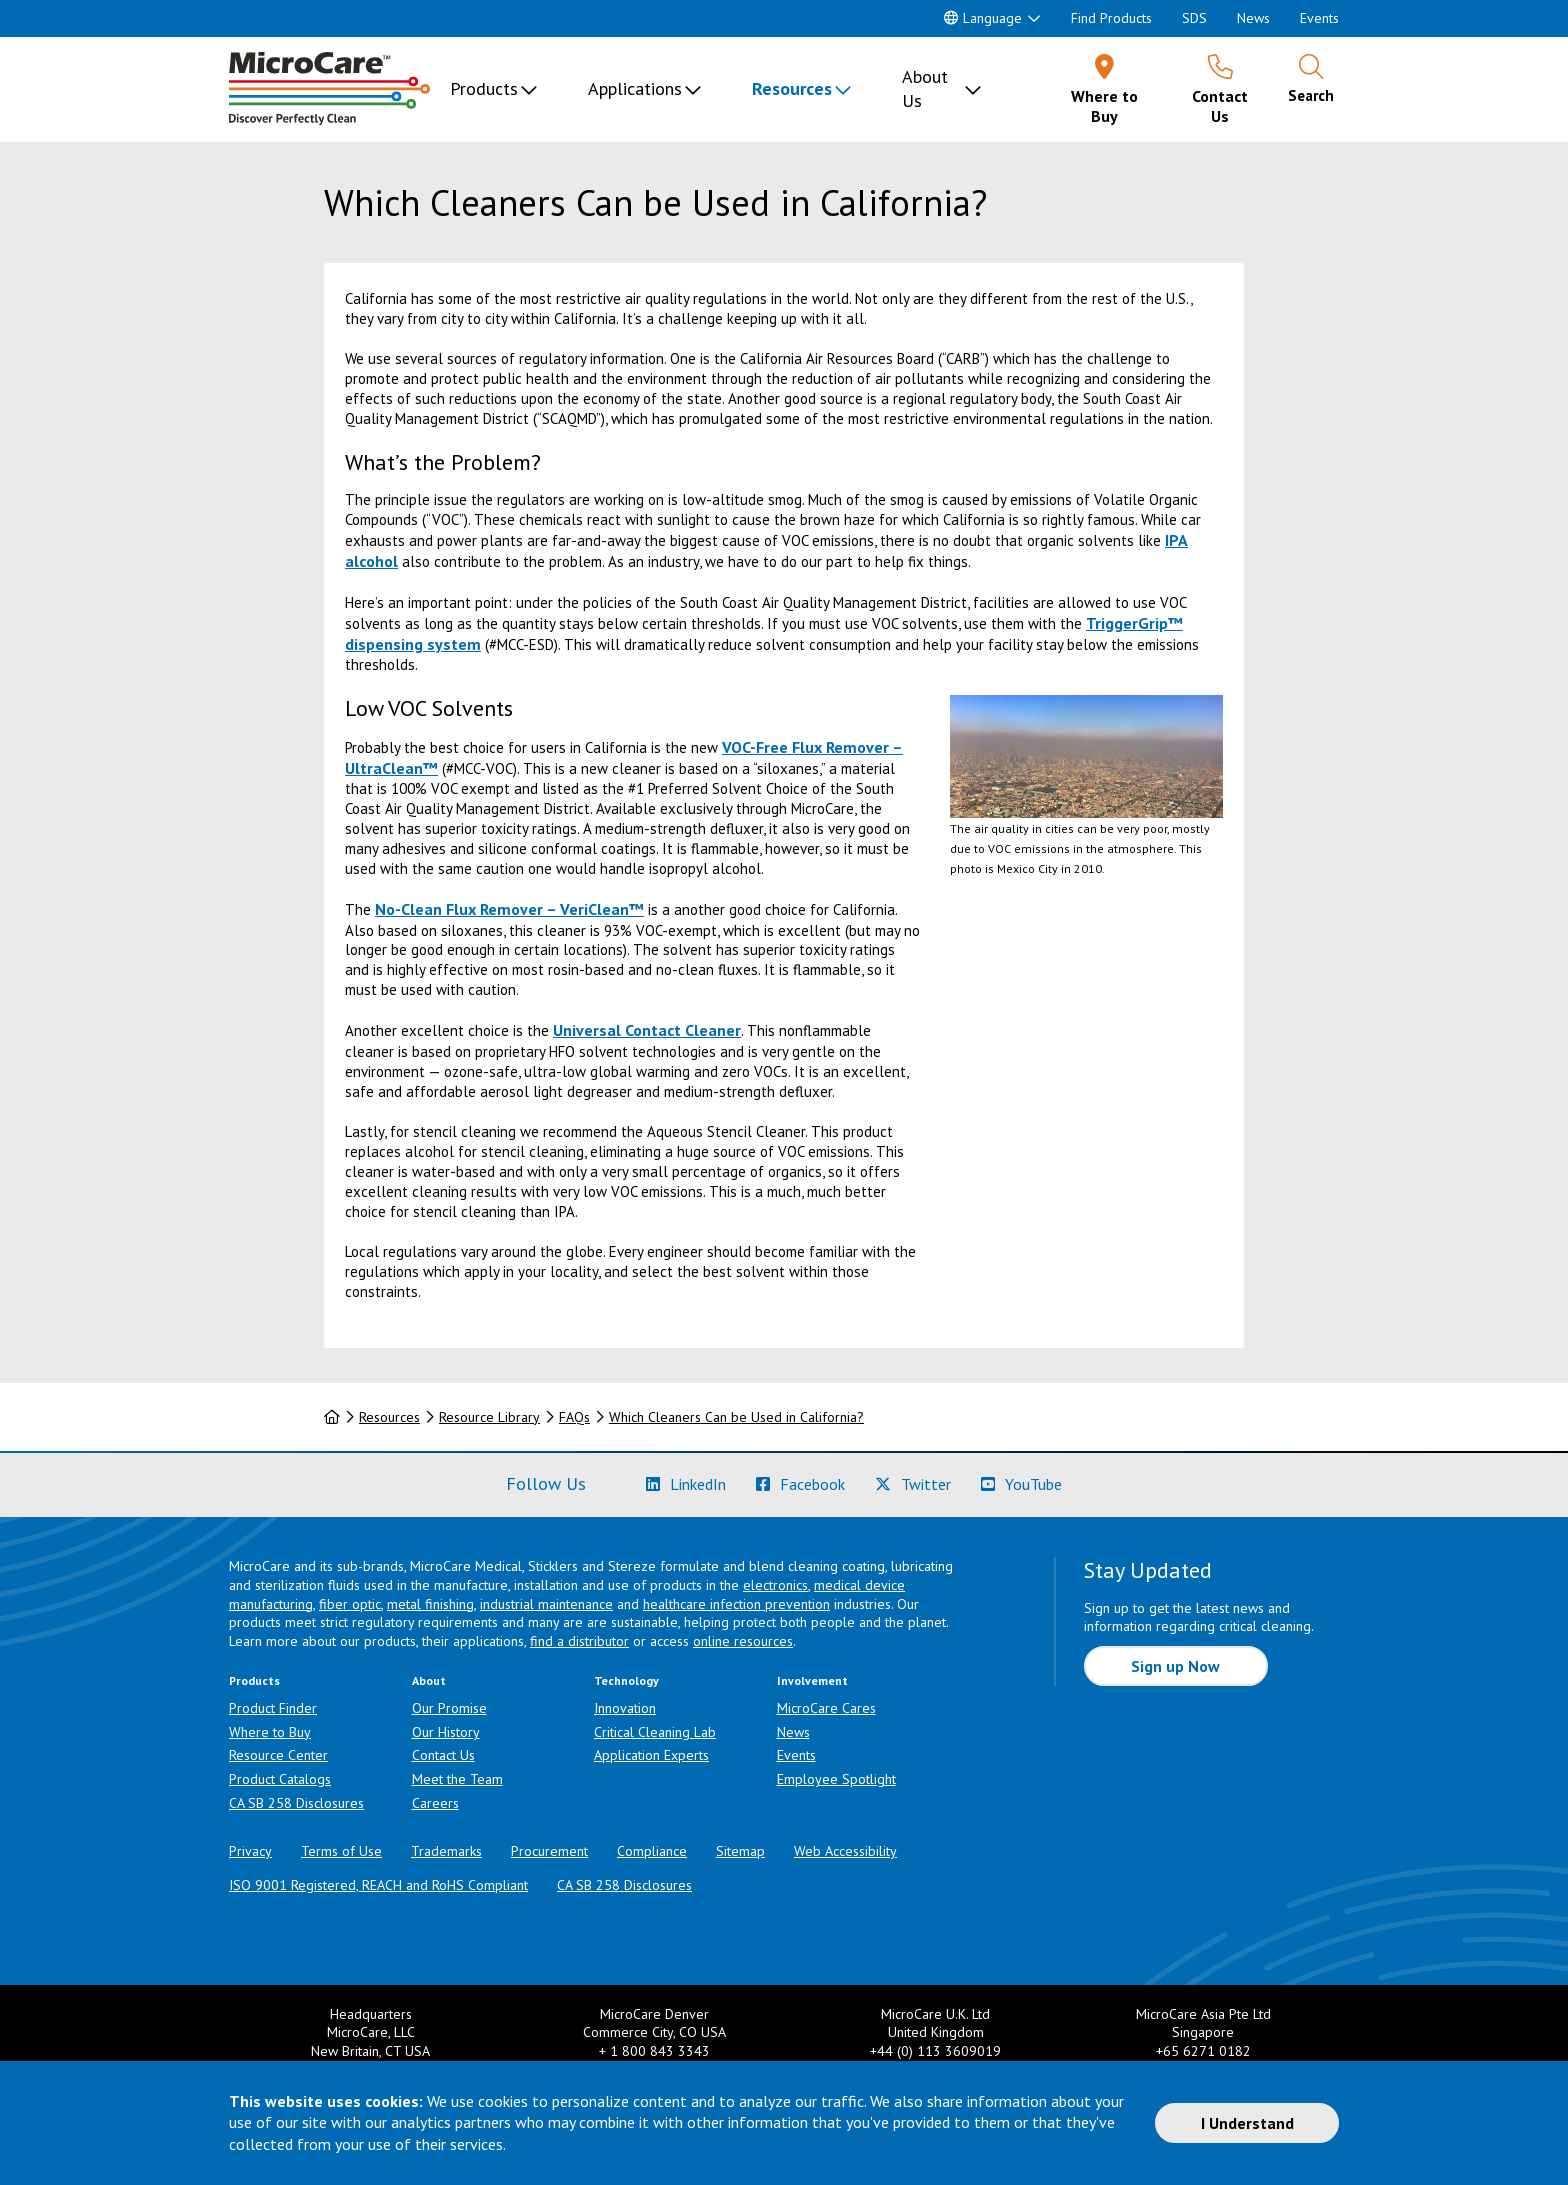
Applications (635, 88)
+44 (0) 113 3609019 (935, 2051)
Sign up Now (1175, 1666)
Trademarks (446, 1851)
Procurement (549, 1851)
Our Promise (449, 1708)
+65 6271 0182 (1203, 2051)
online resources (743, 1641)
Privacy (250, 1851)
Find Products (1111, 18)
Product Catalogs (280, 1779)
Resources (792, 88)
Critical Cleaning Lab (655, 1732)
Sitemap (740, 1851)
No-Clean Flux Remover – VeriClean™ (509, 909)
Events (1319, 18)
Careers (435, 1803)
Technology (626, 1680)
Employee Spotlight (836, 1779)
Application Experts (651, 1755)
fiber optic (350, 1604)
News (1253, 18)
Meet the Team (457, 1779)
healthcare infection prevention (736, 1604)
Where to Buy (270, 1732)
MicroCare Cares (826, 1708)
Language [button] (983, 18)
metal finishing (430, 1604)
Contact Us (443, 1755)
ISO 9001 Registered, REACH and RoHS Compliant (378, 1885)
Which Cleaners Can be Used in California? (736, 1417)
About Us (925, 88)
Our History (446, 1732)
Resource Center (278, 1755)
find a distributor (579, 1641)
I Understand (1247, 2123)
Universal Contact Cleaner (647, 1030)
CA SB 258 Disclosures (296, 1803)
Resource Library (489, 1417)
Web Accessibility (845, 1851)
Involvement (812, 1680)
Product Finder (273, 1708)
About (429, 1680)
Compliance (652, 1851)
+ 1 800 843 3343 (654, 2051)
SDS (1194, 18)
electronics (775, 1585)
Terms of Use (341, 1851)
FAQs (574, 1417)
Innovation (625, 1708)
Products (484, 88)
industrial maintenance (546, 1604)
